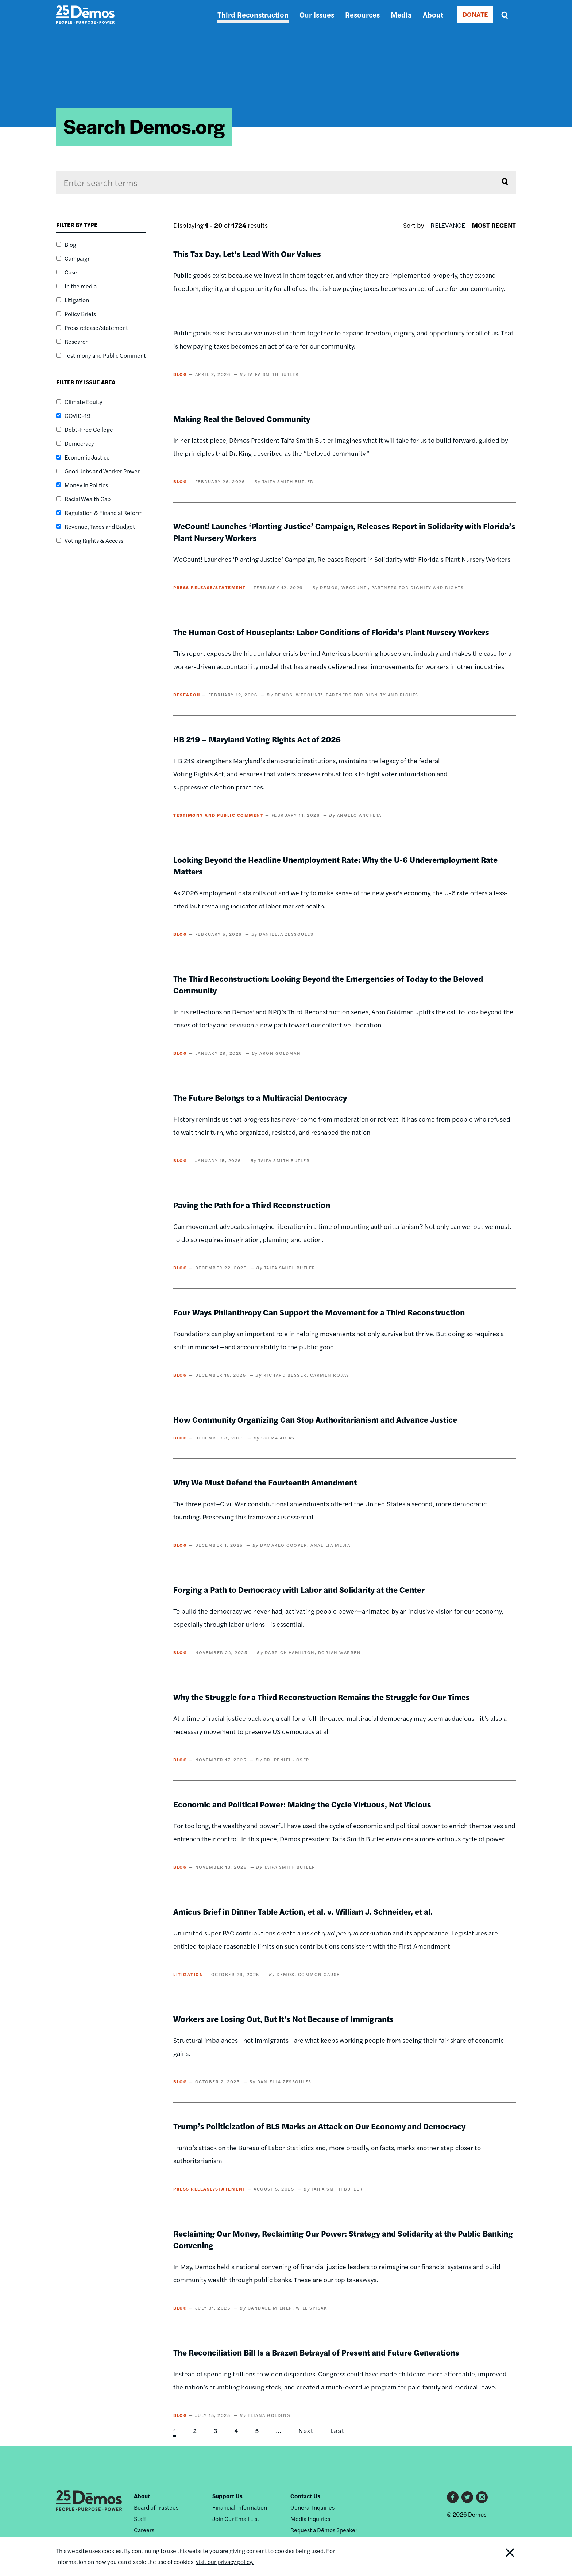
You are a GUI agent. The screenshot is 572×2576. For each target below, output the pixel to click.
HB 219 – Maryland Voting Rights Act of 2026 (257, 739)
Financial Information (239, 2507)
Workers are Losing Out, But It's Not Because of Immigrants (283, 2019)
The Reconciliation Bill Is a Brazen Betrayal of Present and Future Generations (316, 2352)
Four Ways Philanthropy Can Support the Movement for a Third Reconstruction (319, 1312)
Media (401, 14)
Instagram (482, 2497)
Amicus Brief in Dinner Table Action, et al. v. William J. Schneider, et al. (303, 1911)
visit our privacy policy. (225, 2561)
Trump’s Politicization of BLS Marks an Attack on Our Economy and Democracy (319, 2126)
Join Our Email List (235, 2518)
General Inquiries (312, 2507)
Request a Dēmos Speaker (324, 2530)
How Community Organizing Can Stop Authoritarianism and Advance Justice (315, 1419)
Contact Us (305, 2496)
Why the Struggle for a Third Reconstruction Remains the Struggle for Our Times (321, 1697)
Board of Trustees (156, 2507)
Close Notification (501, 2556)
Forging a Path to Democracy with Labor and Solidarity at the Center (299, 1589)
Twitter (467, 2497)
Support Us (227, 2496)
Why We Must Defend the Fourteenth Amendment (265, 1482)
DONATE (475, 14)
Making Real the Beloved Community (241, 418)
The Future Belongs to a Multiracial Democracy (260, 1097)
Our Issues (316, 14)
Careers (144, 2530)
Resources (362, 14)
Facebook (453, 2497)
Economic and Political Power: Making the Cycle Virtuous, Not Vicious (302, 1804)
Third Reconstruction (253, 14)
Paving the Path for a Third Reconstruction (251, 1205)
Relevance (447, 225)
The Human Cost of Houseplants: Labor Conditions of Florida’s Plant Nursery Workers (331, 632)
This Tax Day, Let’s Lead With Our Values (247, 253)
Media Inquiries (310, 2518)
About (433, 14)
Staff (140, 2518)
